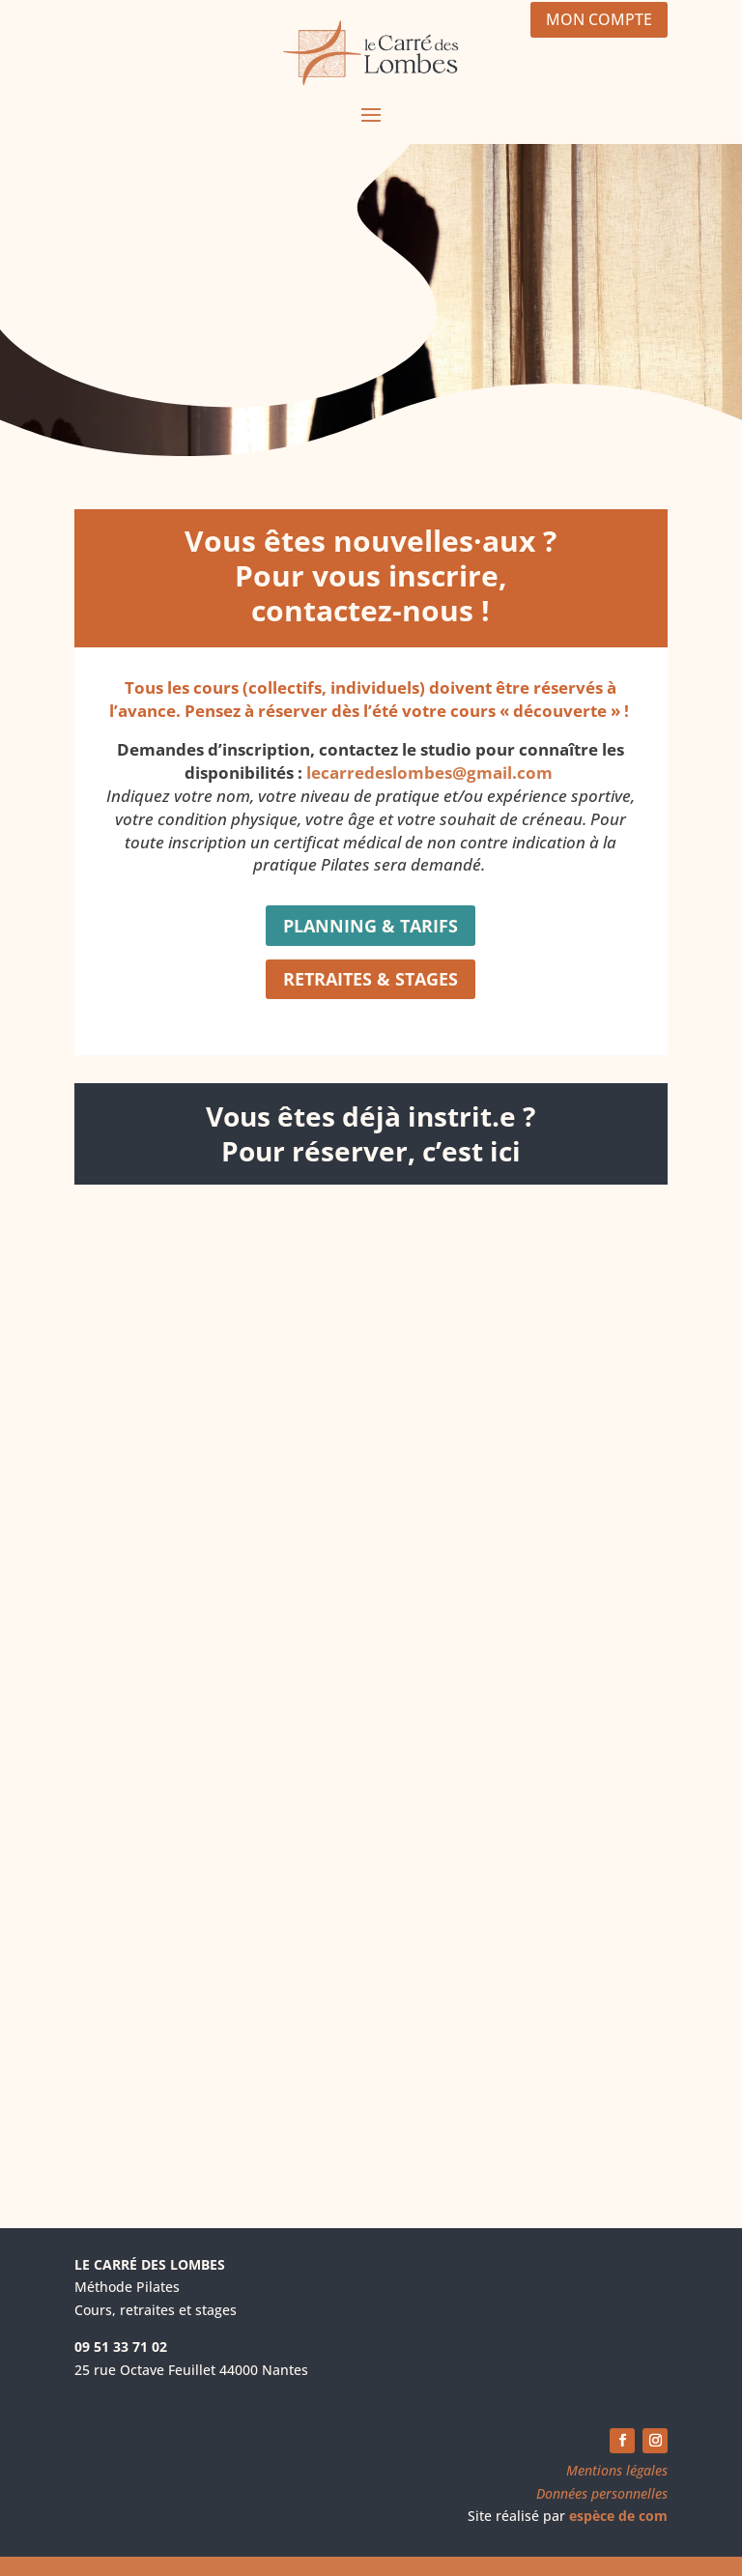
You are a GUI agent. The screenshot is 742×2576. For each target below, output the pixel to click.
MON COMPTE (599, 19)
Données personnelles (602, 2493)
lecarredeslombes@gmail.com (429, 772)
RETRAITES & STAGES (370, 978)
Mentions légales (617, 2470)
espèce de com (618, 2515)
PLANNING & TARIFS (370, 925)
